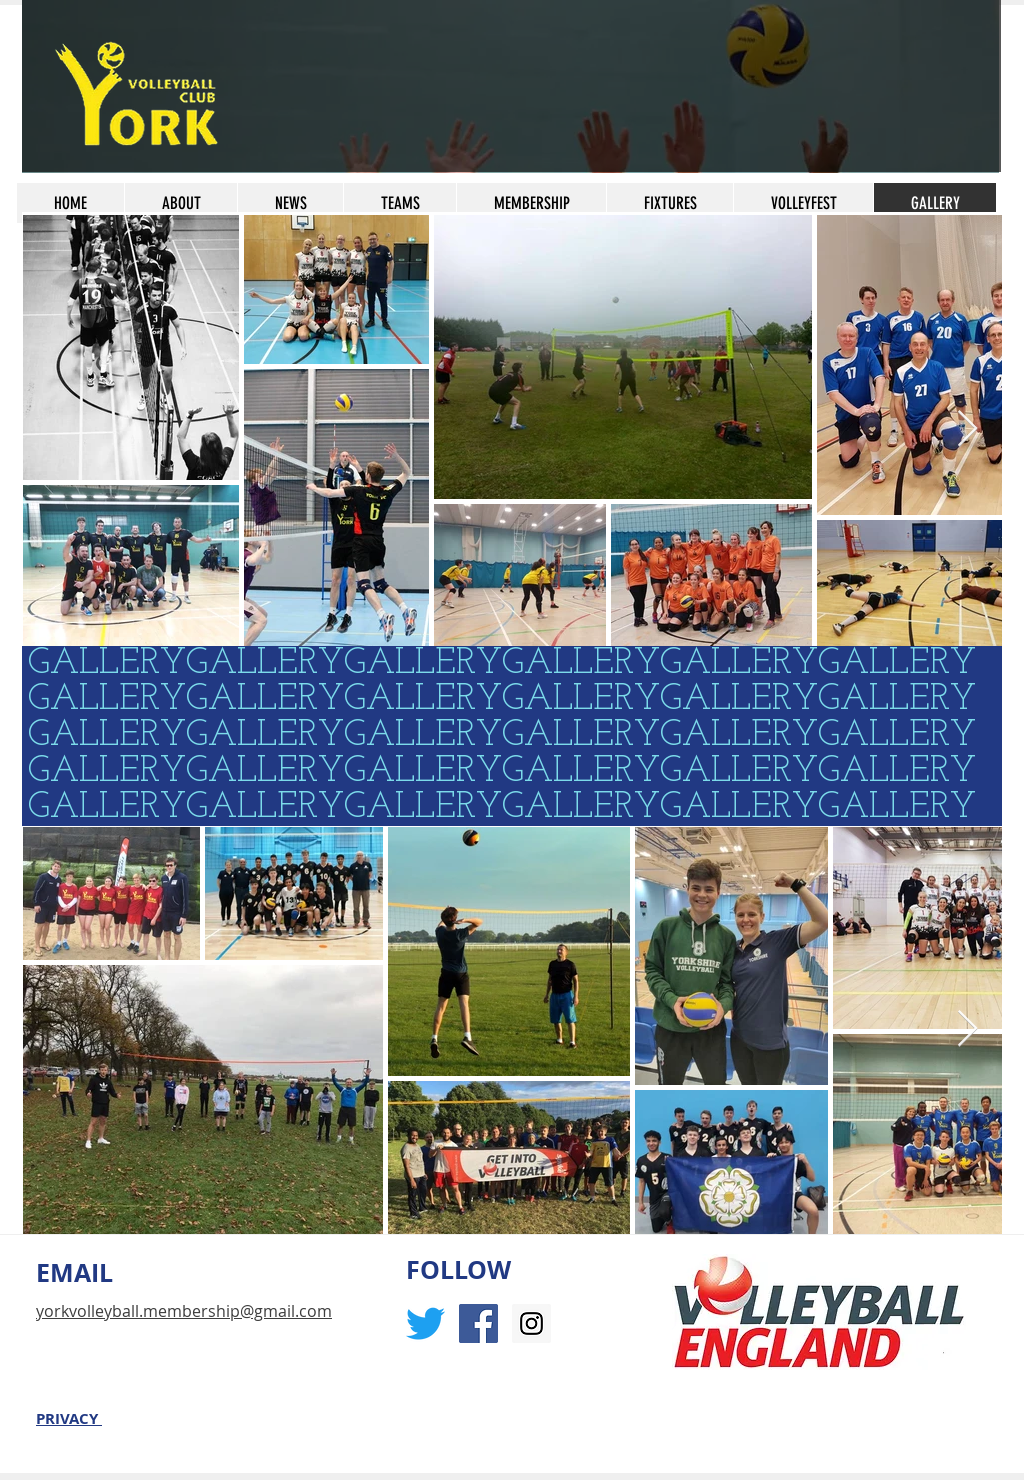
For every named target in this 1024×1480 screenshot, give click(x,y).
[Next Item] (967, 429)
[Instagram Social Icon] (531, 1323)
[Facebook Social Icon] (478, 1323)
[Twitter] (425, 1323)
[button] (531, 203)
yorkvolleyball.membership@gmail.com (184, 1311)
